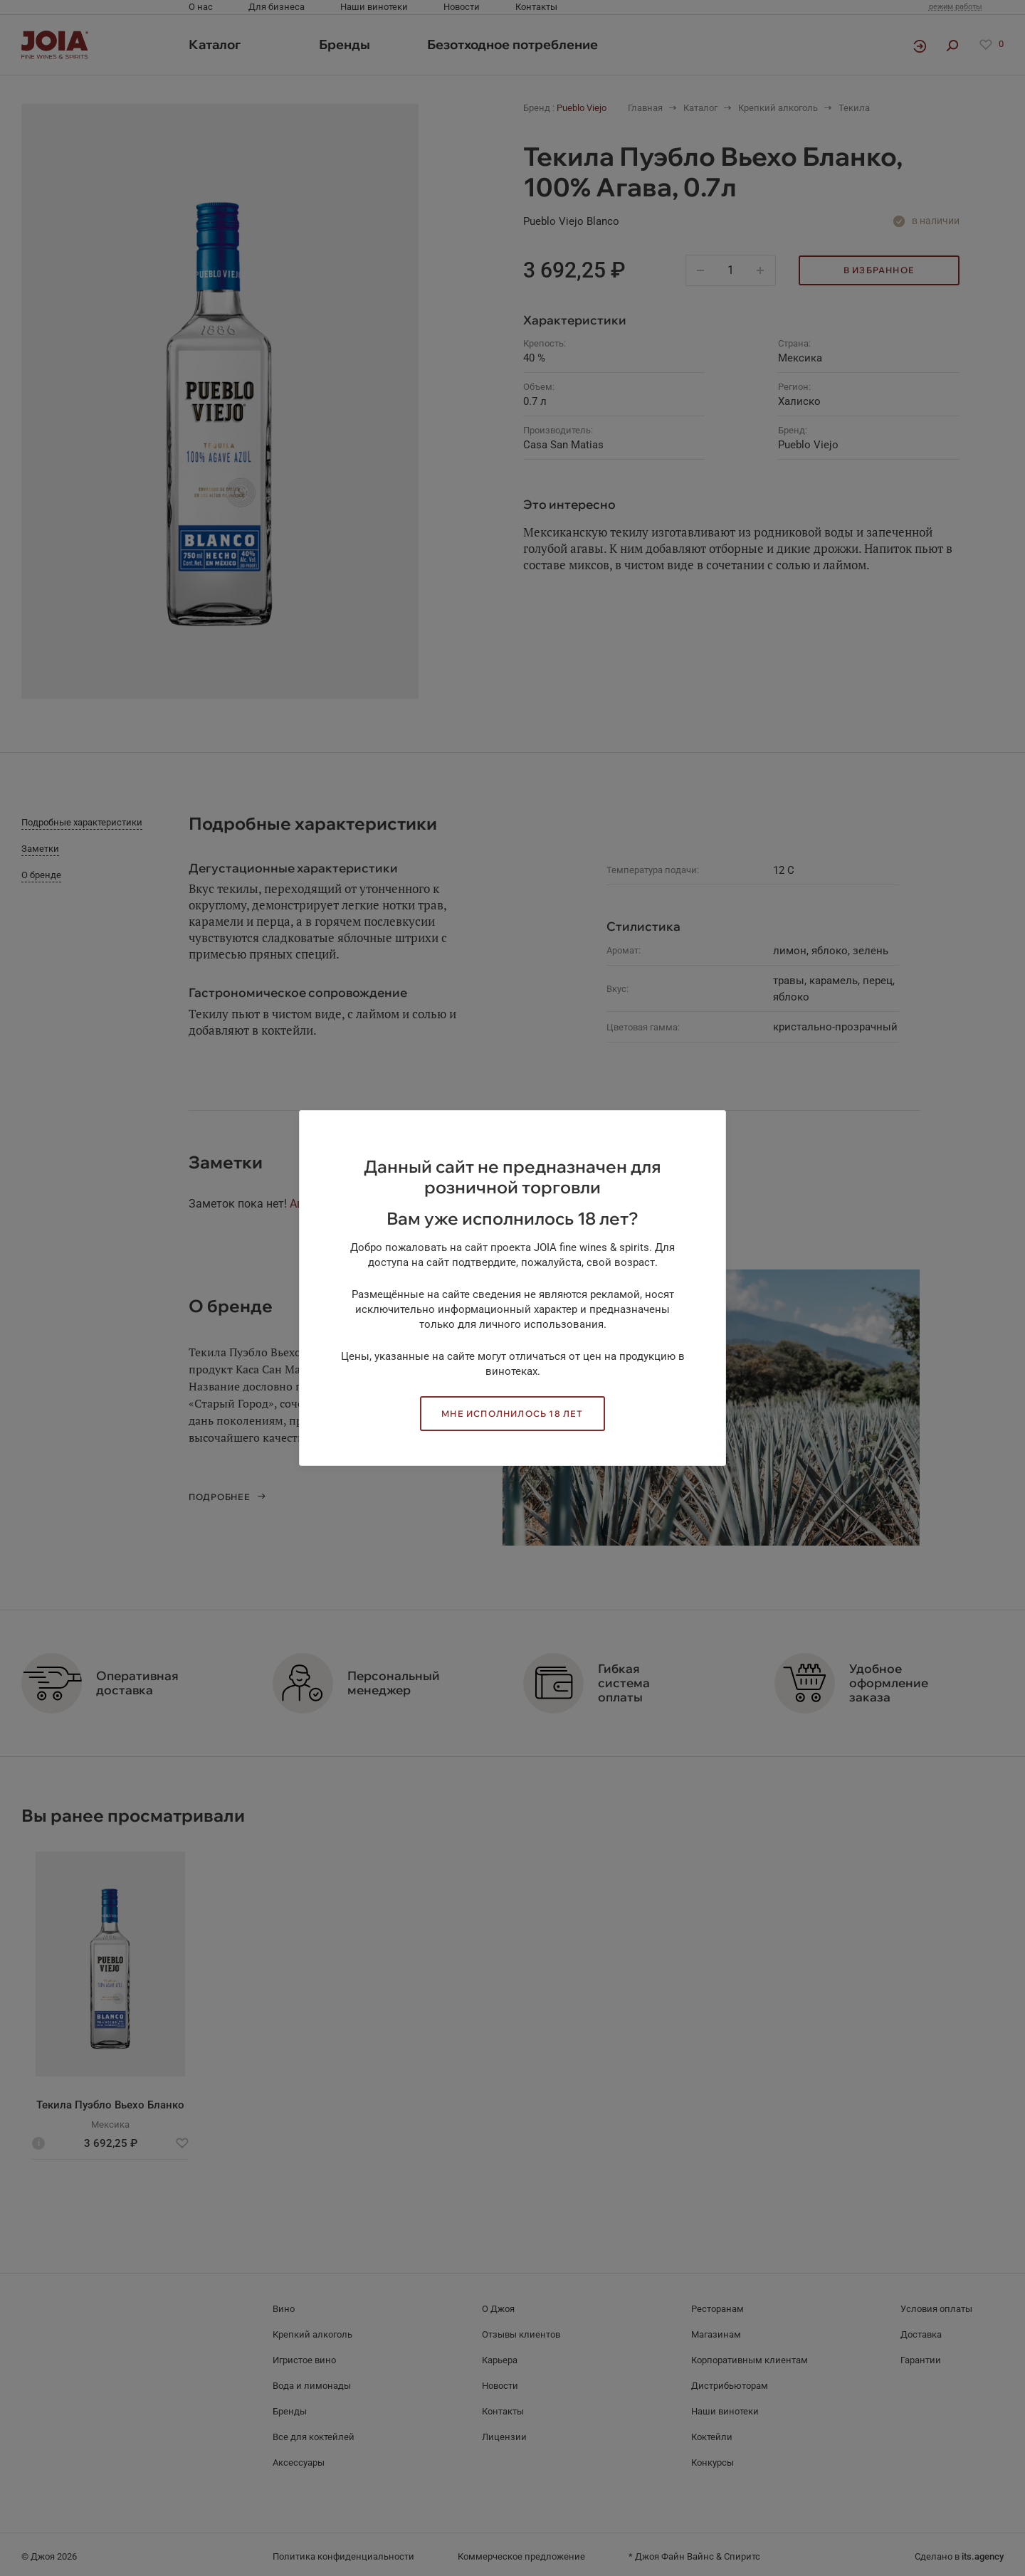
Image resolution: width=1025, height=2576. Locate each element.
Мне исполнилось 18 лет (512, 1413)
